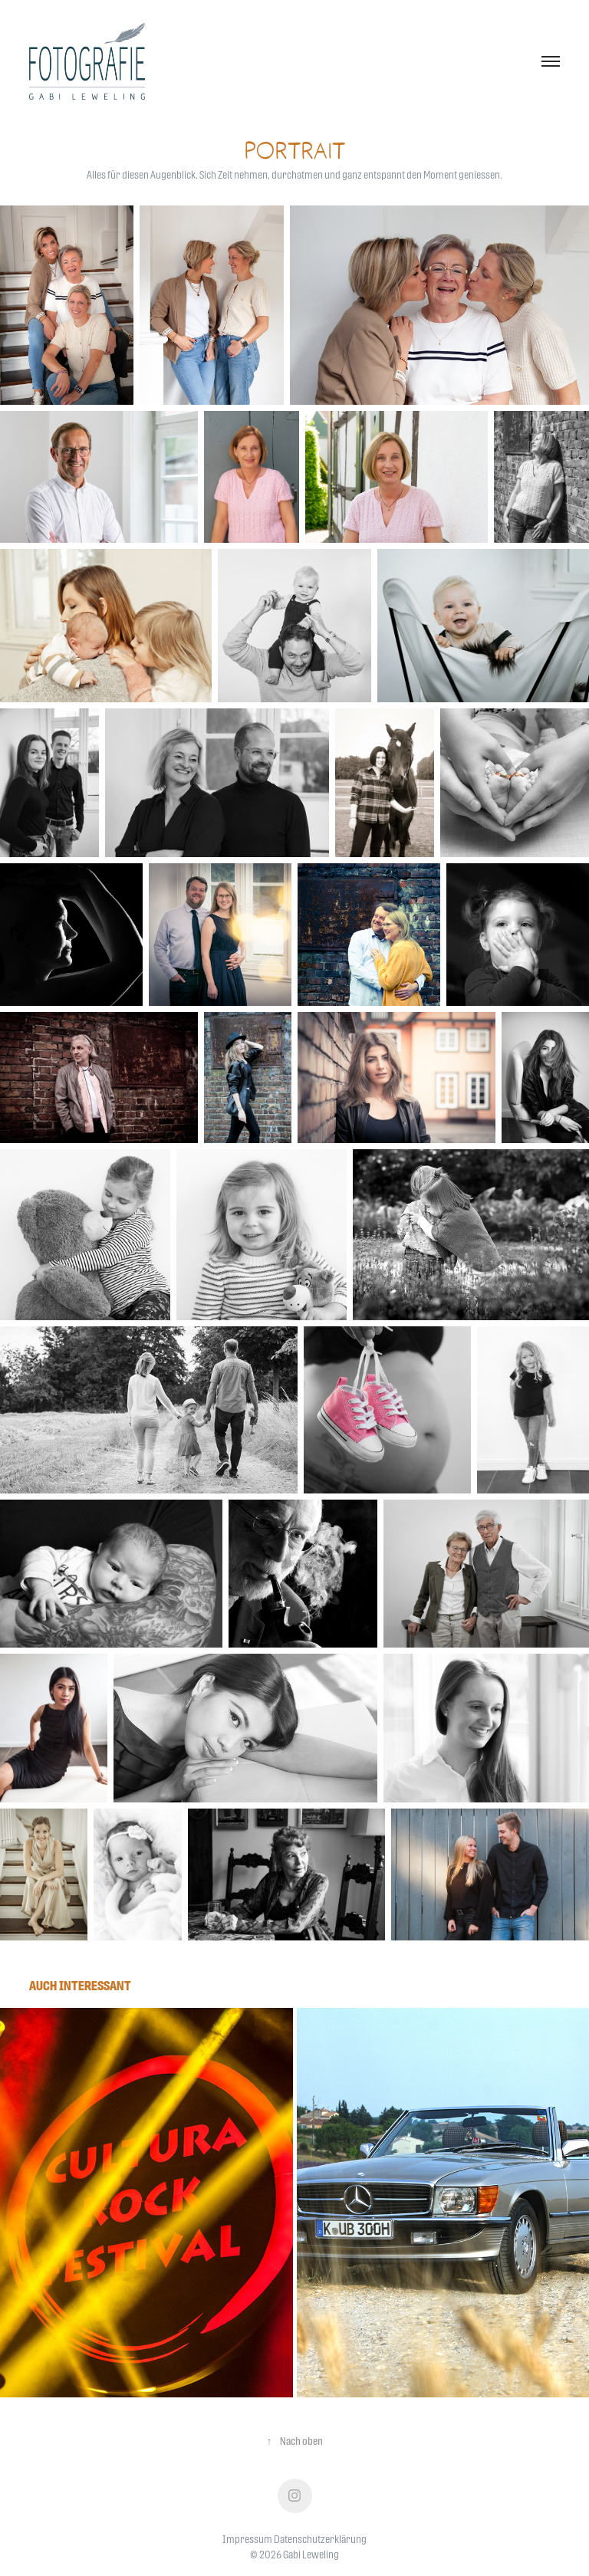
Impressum (247, 2539)
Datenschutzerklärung (320, 2539)
